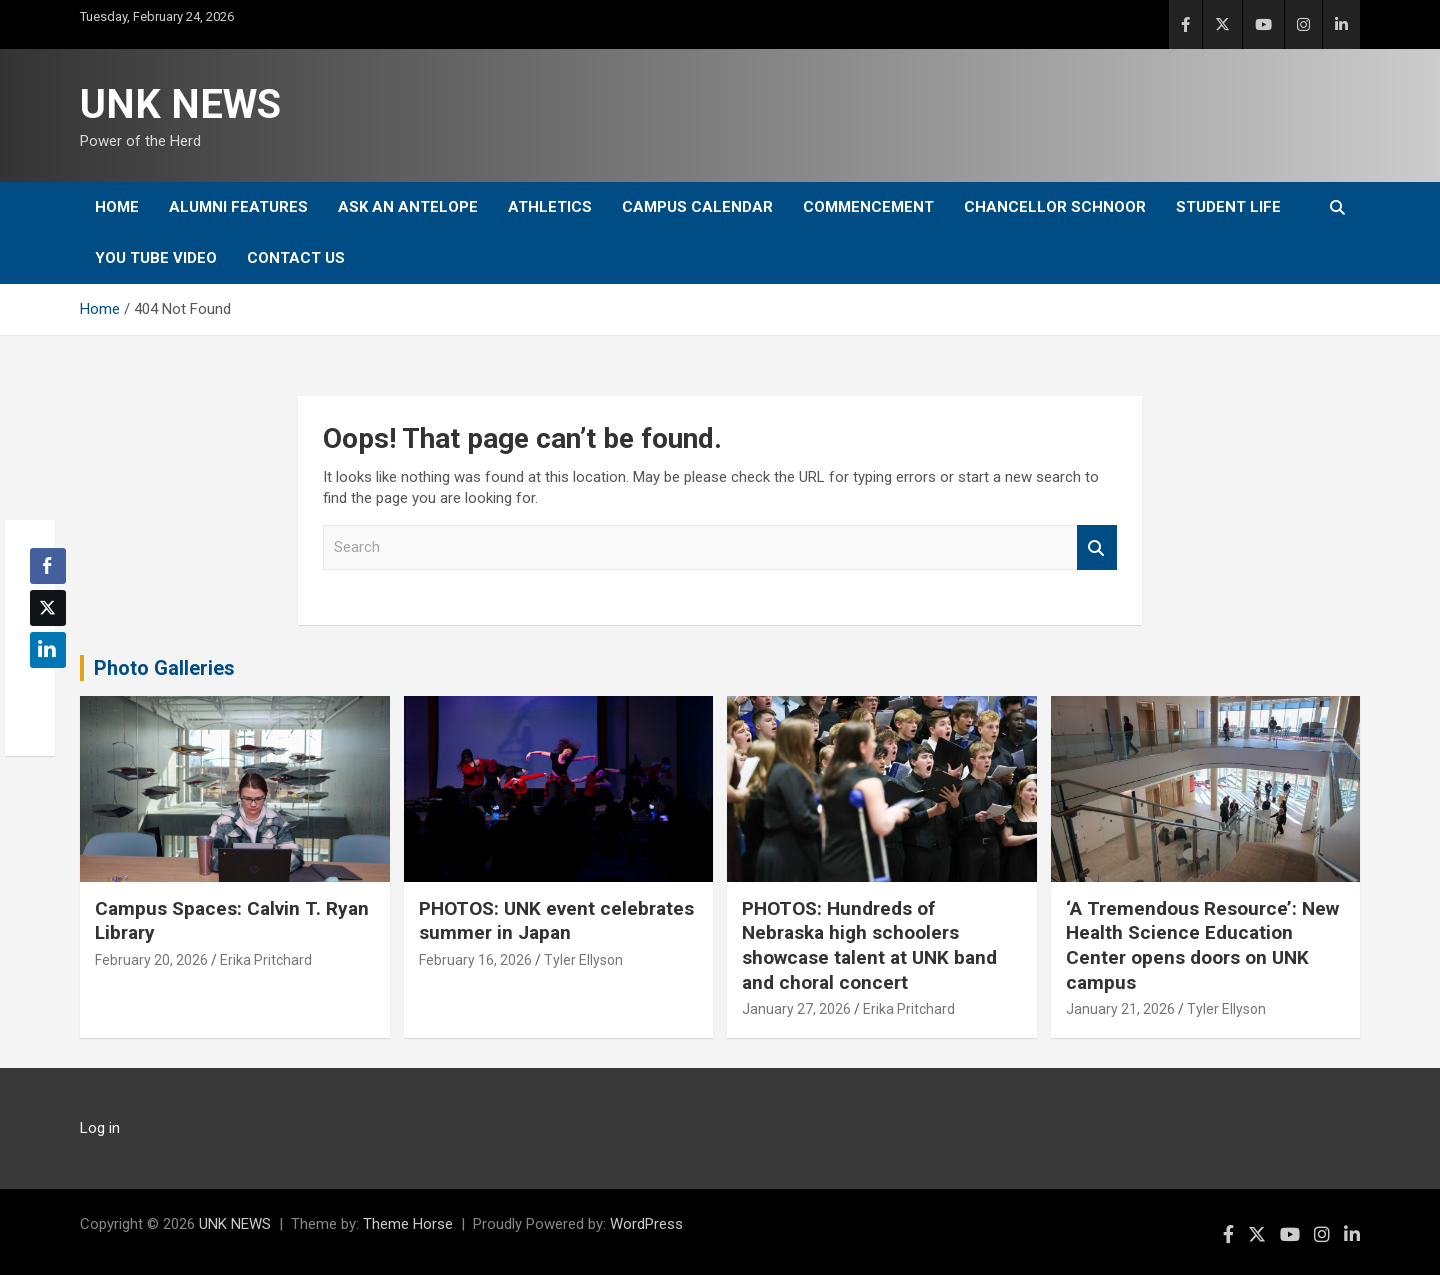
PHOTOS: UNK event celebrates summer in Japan (556, 921)
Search (1097, 547)
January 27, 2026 (796, 1009)
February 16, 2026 (475, 960)
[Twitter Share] (48, 608)
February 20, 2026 (151, 960)
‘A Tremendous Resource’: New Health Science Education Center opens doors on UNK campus (1202, 945)
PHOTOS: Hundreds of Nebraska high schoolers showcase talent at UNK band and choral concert (869, 945)
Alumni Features (238, 207)
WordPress (646, 1224)
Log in (100, 1128)
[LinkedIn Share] (48, 650)
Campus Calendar (697, 207)
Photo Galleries (164, 668)
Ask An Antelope (408, 207)
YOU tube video (156, 258)
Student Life (1228, 207)
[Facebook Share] (48, 566)
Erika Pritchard (266, 960)
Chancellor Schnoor (1055, 207)
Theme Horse (408, 1224)
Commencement (868, 207)
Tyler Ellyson (583, 960)
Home (117, 207)
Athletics (550, 207)
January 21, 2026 (1120, 1009)
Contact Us (296, 258)
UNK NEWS (180, 104)
